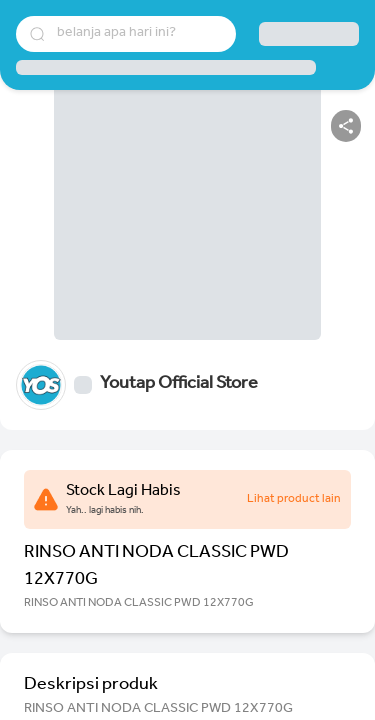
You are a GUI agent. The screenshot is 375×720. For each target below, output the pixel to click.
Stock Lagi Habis (123, 492)
